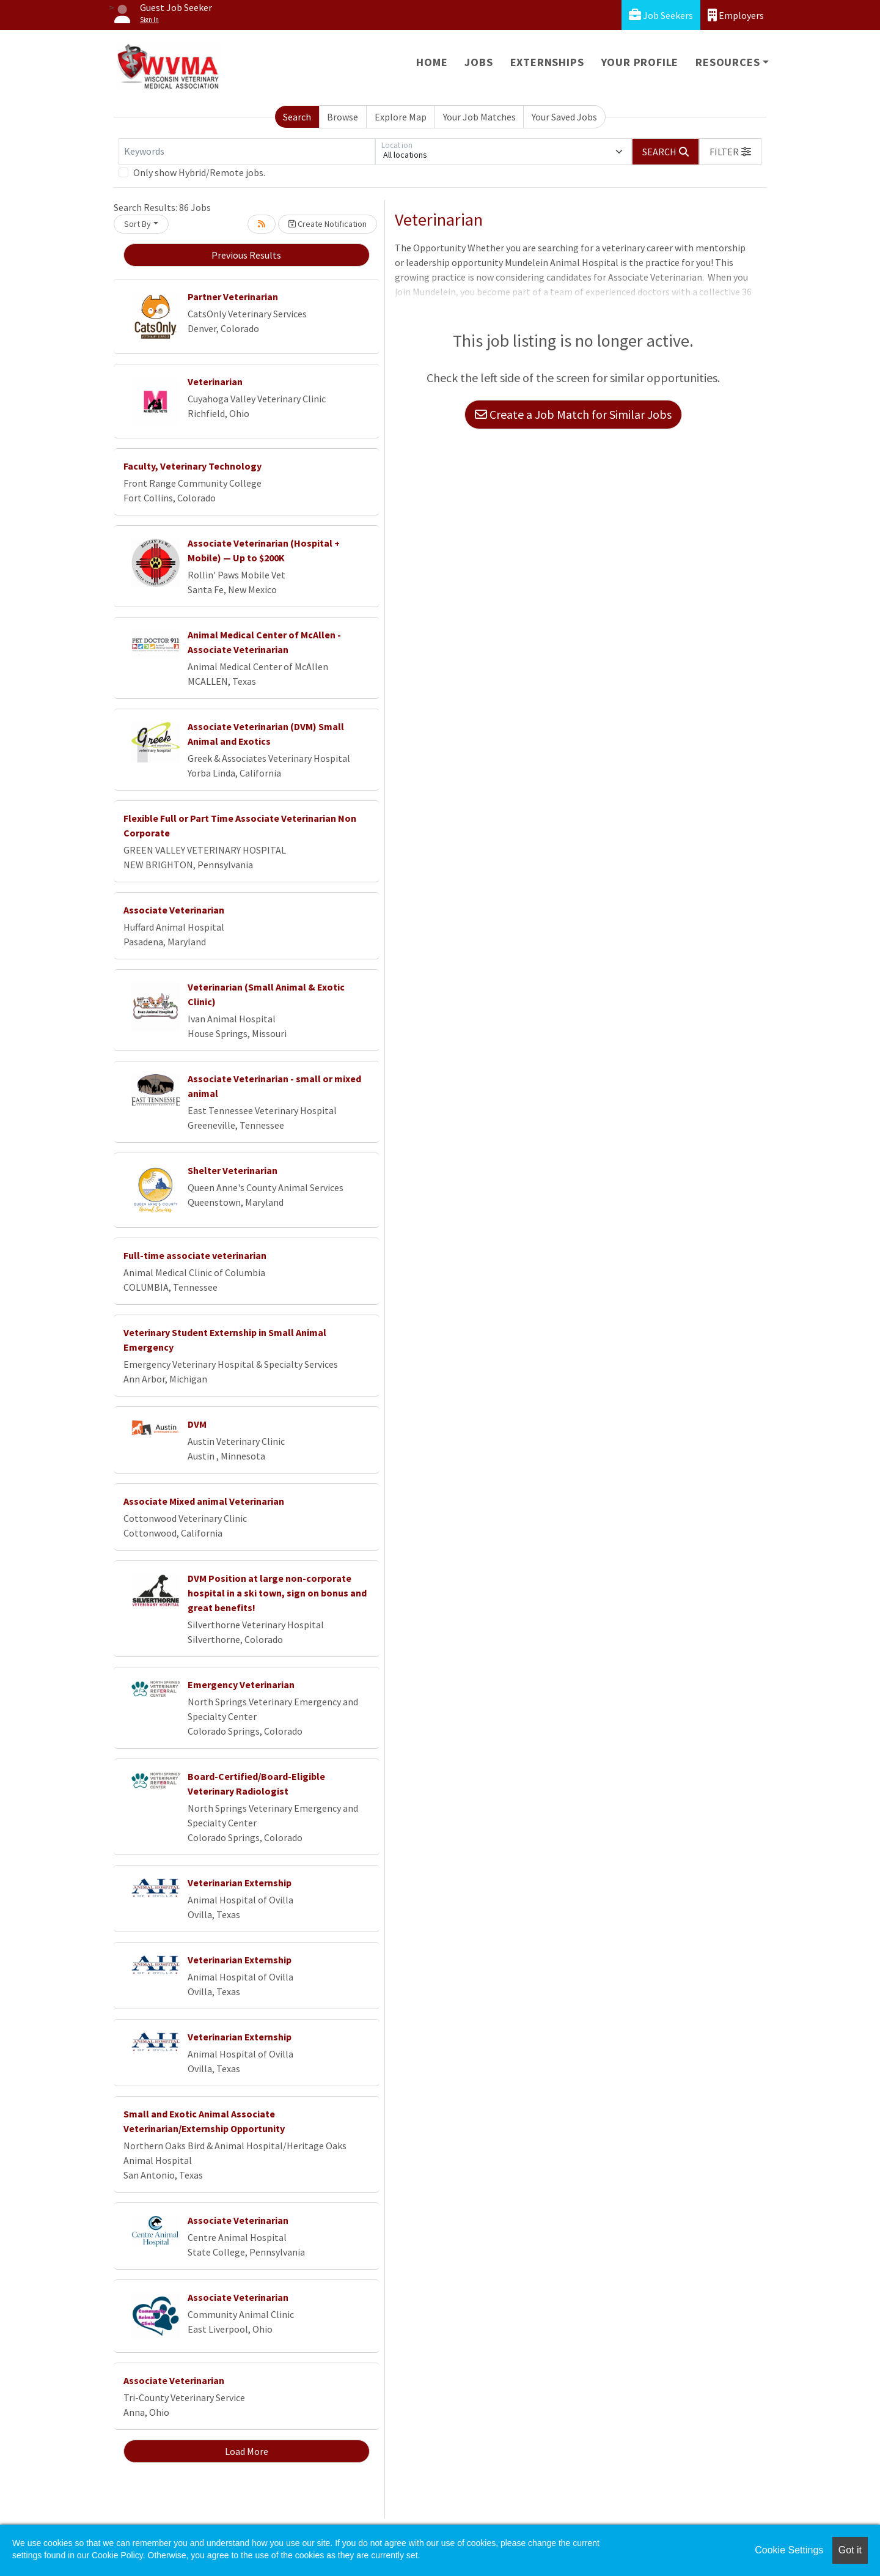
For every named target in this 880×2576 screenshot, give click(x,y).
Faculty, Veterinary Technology (192, 466)
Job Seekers (661, 15)
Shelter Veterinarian (232, 1170)
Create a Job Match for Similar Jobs (573, 414)
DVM (197, 1424)
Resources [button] (727, 62)
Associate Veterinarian (173, 910)
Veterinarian (215, 381)
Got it (850, 2550)
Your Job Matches (479, 117)
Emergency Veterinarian (241, 1684)
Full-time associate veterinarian (194, 1255)
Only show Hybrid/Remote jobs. (199, 172)
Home (431, 62)
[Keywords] (247, 151)
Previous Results (246, 255)
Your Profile (640, 62)
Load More (246, 2451)
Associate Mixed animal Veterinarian (203, 1501)
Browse (342, 117)
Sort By (137, 223)
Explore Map (401, 117)
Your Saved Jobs (564, 117)
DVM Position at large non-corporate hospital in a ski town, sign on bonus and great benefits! (277, 1593)
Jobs (478, 62)
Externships (547, 62)
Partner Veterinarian (233, 296)
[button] (730, 151)
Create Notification (327, 223)
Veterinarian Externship (240, 1883)
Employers (736, 15)
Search (297, 117)
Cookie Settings (789, 2550)
